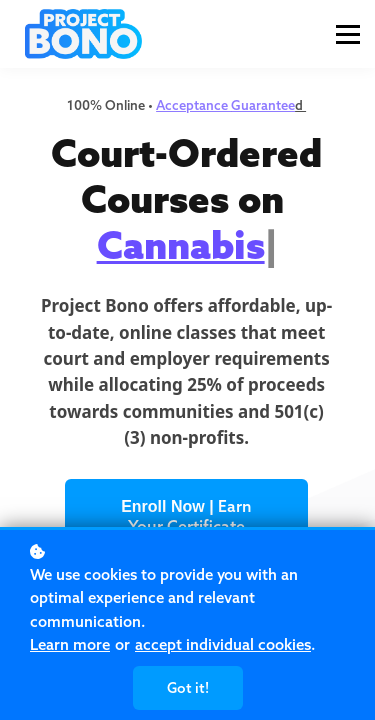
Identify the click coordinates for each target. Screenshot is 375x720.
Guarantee (263, 105)
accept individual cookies (223, 644)
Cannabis (181, 245)
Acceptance (193, 105)
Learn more (70, 644)
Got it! (188, 688)
